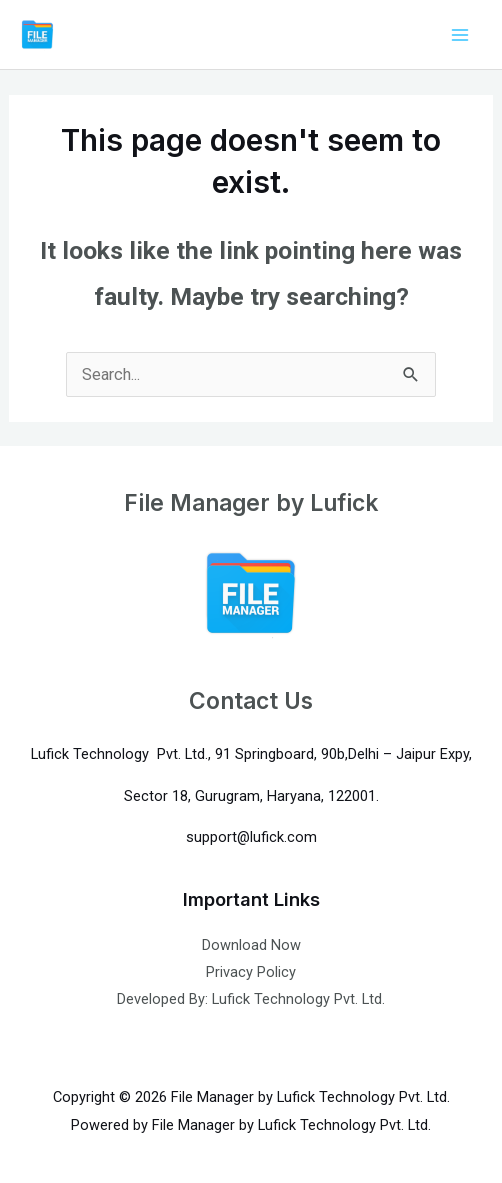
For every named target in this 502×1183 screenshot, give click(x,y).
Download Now (251, 945)
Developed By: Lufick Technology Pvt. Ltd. (251, 999)
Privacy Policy (251, 972)
